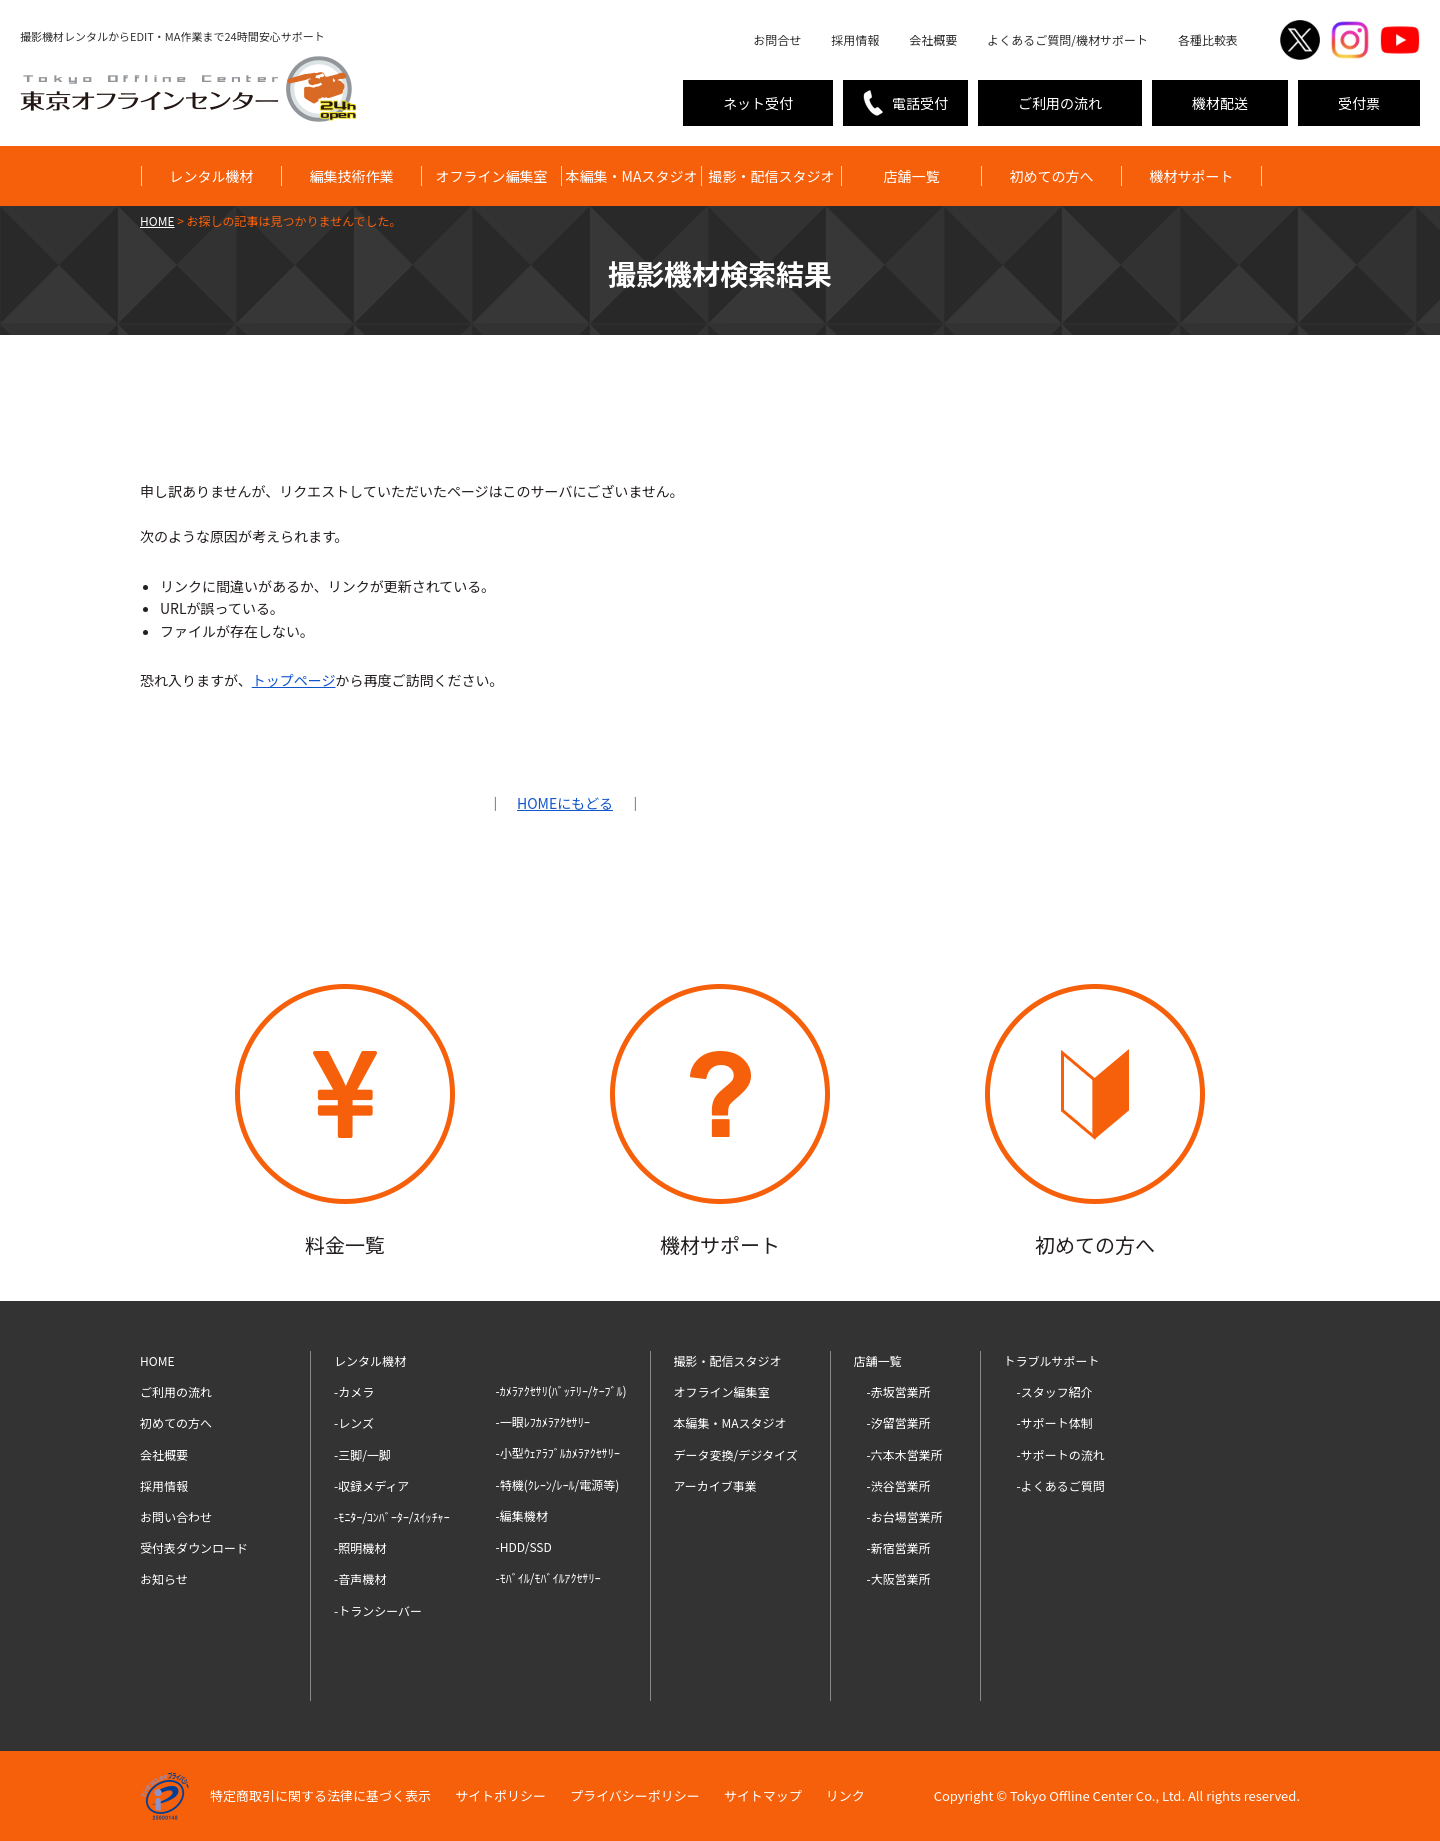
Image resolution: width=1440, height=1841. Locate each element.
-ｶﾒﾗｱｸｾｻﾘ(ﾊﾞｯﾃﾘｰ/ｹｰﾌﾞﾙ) (561, 1390)
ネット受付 (758, 103)
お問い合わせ (176, 1516)
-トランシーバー (378, 1610)
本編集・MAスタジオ (632, 176)
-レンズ (354, 1422)
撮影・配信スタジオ (772, 176)
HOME (157, 1360)
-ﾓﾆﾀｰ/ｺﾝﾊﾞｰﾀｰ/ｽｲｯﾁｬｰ (392, 1516)
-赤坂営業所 (899, 1391)
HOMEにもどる (565, 803)
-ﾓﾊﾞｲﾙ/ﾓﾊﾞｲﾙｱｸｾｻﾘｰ (548, 1577)
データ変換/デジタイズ (736, 1454)
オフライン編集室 (492, 176)
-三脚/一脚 (362, 1454)
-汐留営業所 (899, 1422)
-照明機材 (360, 1547)
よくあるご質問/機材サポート (1067, 39)
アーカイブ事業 (715, 1485)
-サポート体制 (1055, 1422)
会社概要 (933, 39)
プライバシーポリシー (635, 1795)
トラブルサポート (1052, 1360)
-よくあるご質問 (1061, 1485)
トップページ (294, 680)
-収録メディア (371, 1485)
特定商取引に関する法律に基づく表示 (320, 1795)
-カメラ (354, 1391)
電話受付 (920, 103)
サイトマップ (763, 1795)
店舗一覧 (912, 176)
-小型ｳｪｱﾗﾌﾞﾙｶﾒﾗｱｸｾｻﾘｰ (558, 1452)
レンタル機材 (212, 176)
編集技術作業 (352, 176)
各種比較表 (1208, 39)
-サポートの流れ (1061, 1454)
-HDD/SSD (524, 1546)
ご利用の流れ (1060, 103)
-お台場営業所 (905, 1516)
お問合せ (777, 39)
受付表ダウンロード (194, 1547)
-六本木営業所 (905, 1454)
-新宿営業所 (899, 1547)
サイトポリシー (500, 1795)
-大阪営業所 (899, 1578)
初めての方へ (1052, 176)
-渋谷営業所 (899, 1485)
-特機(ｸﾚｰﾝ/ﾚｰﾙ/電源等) (558, 1484)
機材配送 (1220, 103)
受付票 (1359, 103)
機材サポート (1192, 176)
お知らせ (164, 1578)
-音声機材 (360, 1578)
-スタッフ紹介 (1055, 1391)
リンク (845, 1795)
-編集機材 (522, 1515)
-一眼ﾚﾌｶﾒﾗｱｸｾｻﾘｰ (543, 1421)
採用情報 (855, 39)
